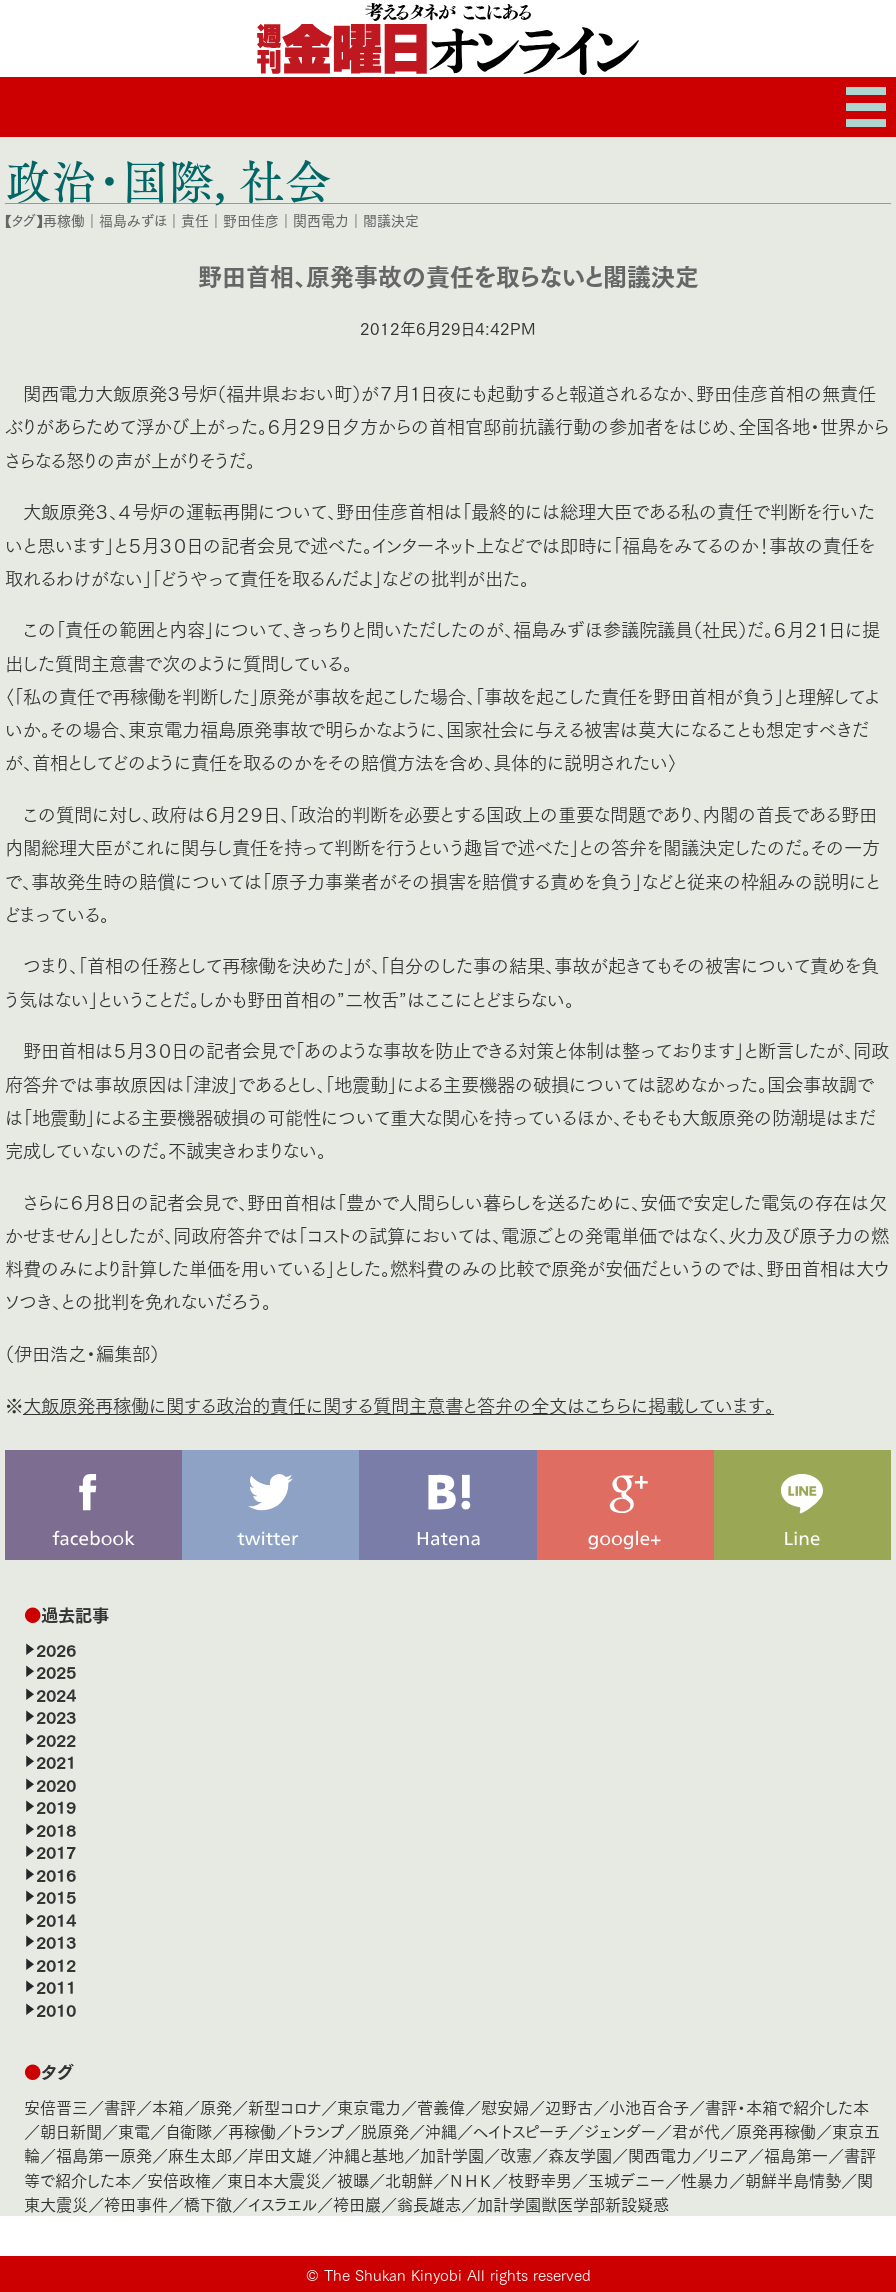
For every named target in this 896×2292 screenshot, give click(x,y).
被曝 (353, 2179)
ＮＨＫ (470, 2179)
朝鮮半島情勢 (793, 2179)
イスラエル (282, 2203)
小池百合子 (649, 2106)
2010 (56, 2009)
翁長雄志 (429, 2203)
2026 (56, 1649)
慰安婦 (505, 2106)
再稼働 (64, 220)
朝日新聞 (71, 2130)
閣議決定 (391, 220)
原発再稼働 (776, 2130)
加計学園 (452, 2154)
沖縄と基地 (366, 2154)
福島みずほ (133, 220)
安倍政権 (179, 2179)
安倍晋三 (56, 2106)
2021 (56, 1761)
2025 (56, 1671)
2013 (56, 1941)
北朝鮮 (409, 2179)
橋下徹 (208, 2203)
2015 (56, 1896)
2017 (56, 1851)
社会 (285, 180)
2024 (56, 1694)
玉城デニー (626, 2179)
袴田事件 (136, 2203)
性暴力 (705, 2179)
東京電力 (369, 2106)
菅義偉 (441, 2106)
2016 (56, 1874)
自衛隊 (189, 2130)
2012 (56, 1964)
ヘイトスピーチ (520, 2130)
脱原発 (385, 2130)
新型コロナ (284, 2106)
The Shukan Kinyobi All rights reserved (457, 2274)
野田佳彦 (251, 220)
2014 (56, 1919)
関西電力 (321, 220)
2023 (56, 1716)
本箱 (168, 2106)
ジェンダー (620, 2130)
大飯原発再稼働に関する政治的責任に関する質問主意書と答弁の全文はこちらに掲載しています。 (398, 1404)
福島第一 (796, 2154)
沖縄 (441, 2130)
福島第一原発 (104, 2154)
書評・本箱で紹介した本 (787, 2106)
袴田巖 (357, 2203)
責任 (195, 220)
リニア (728, 2154)
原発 (216, 2106)
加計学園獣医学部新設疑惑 (573, 2203)
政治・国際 (109, 180)
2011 (56, 1986)
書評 (120, 2106)
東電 (134, 2130)
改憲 (516, 2154)
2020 (56, 1784)
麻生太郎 (200, 2154)
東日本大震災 (274, 2179)
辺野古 (569, 2106)
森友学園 (580, 2154)
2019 (56, 1806)
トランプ (318, 2130)
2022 (56, 1739)
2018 (56, 1829)
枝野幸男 (540, 2179)
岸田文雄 (280, 2154)
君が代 (696, 2130)
